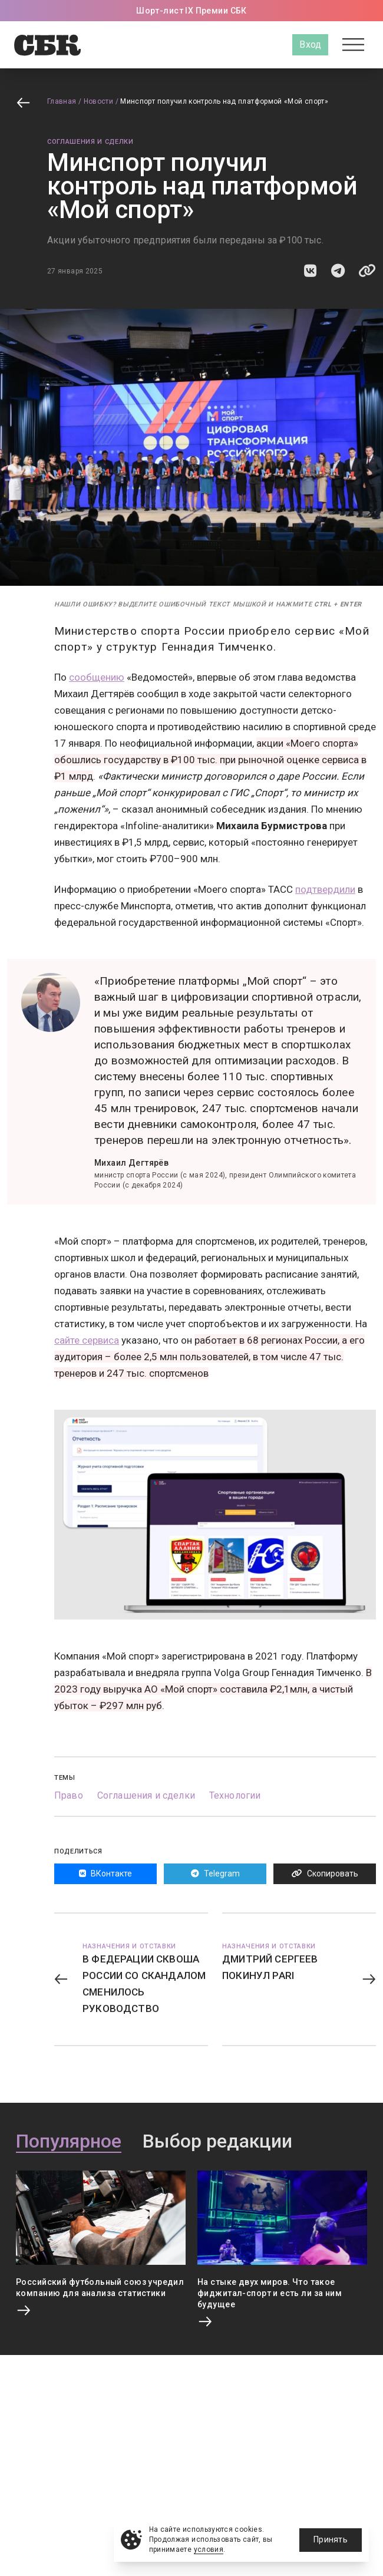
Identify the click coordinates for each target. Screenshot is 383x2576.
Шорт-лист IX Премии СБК (191, 10)
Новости (99, 101)
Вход (310, 44)
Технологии (235, 1795)
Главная (62, 101)
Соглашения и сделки (90, 142)
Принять (330, 2539)
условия (209, 2549)
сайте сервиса (86, 1340)
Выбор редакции (217, 2141)
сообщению (96, 677)
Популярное (68, 2141)
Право (68, 1795)
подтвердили (325, 889)
